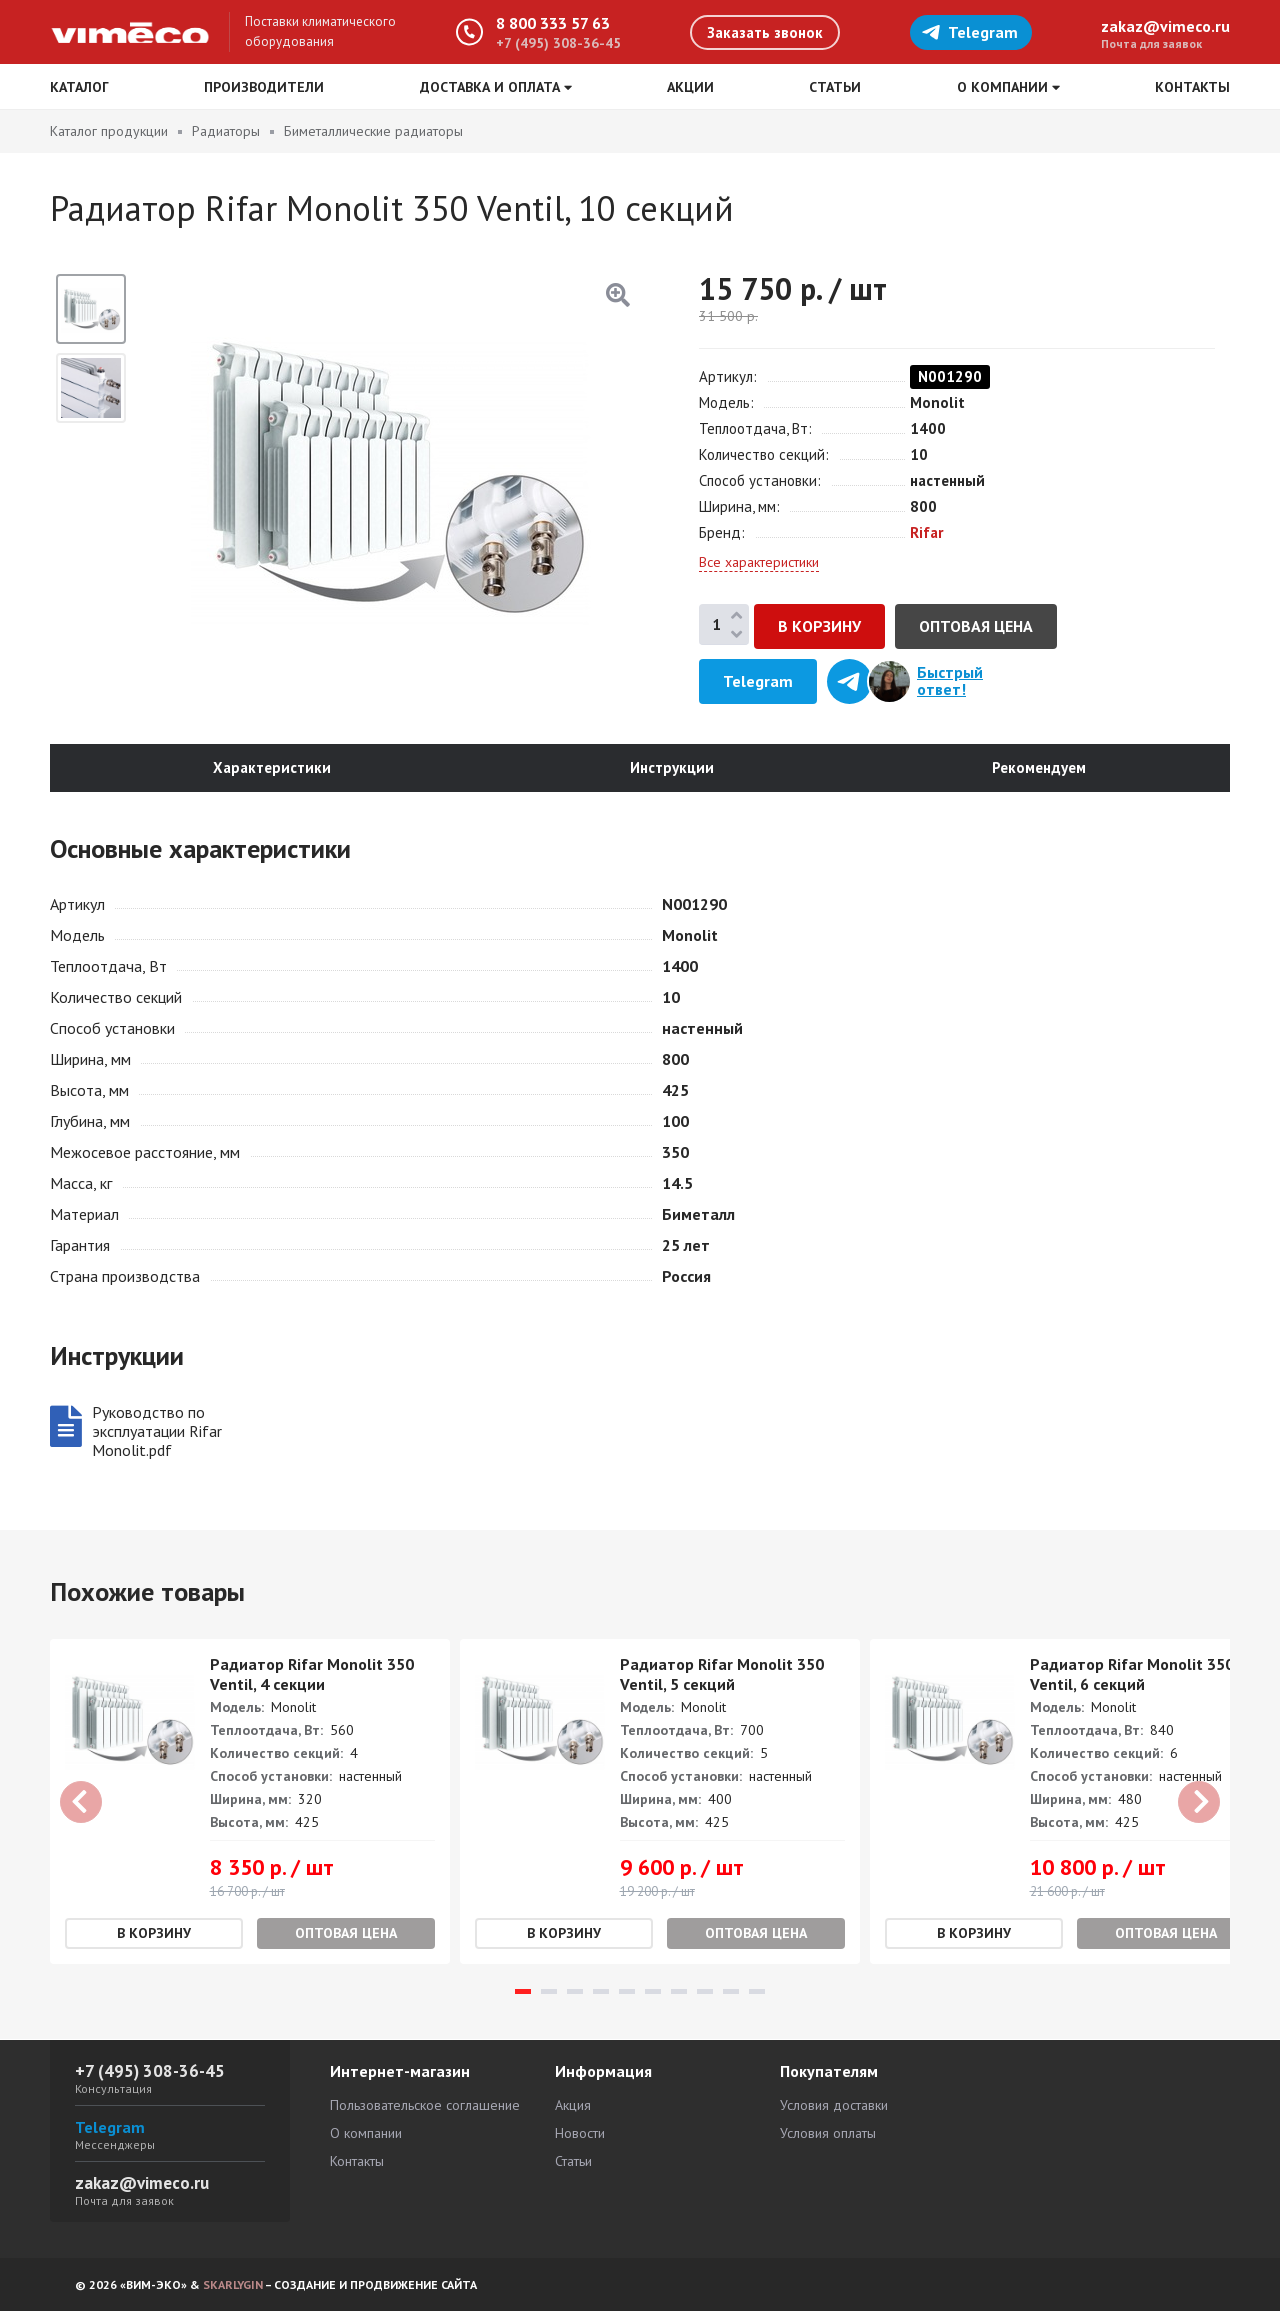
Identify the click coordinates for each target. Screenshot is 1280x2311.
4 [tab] (601, 1992)
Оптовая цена (976, 626)
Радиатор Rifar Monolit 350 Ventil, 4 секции (312, 1675)
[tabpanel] (250, 1802)
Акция (573, 2105)
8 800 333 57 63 (553, 23)
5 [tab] (627, 1992)
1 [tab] (523, 1992)
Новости (580, 2133)
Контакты (1192, 87)
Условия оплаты (828, 2133)
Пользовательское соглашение (425, 2105)
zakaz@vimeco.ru (1165, 26)
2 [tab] (549, 1992)
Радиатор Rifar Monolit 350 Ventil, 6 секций (1132, 1675)
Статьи (835, 87)
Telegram (969, 32)
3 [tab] (575, 1992)
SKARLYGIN (233, 2284)
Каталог (79, 87)
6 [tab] (653, 1992)
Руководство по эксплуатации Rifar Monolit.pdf (157, 1431)
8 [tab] (705, 1992)
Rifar (926, 532)
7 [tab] (679, 1992)
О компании (366, 2133)
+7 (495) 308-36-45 (558, 43)
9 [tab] (731, 1992)
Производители (264, 87)
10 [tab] (757, 1992)
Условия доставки (834, 2105)
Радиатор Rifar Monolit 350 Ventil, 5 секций (722, 1675)
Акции (690, 87)
